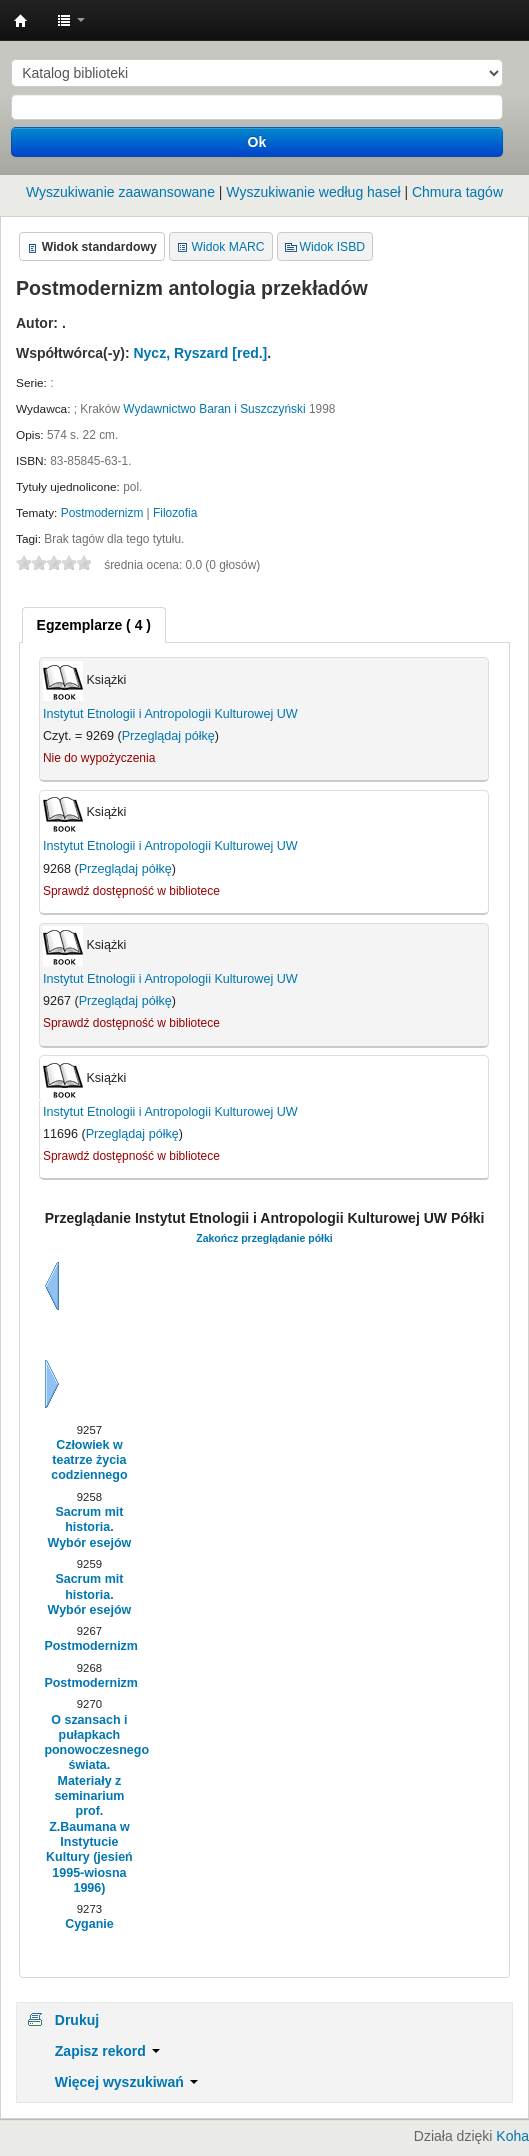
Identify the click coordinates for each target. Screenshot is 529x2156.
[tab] (94, 625)
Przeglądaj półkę (168, 736)
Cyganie (89, 1924)
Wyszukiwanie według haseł (313, 192)
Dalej (52, 1384)
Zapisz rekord (107, 2051)
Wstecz (52, 1286)
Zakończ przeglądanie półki (264, 1238)
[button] (71, 20)
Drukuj (77, 2020)
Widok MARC (228, 247)
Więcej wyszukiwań (126, 2082)
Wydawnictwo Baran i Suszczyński (214, 409)
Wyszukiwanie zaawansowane (120, 192)
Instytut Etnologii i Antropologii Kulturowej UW (21, 21)
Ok (257, 142)
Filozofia (175, 513)
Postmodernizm (102, 513)
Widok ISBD (333, 247)
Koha (512, 2136)
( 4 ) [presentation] (94, 625)
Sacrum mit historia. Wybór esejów (90, 1527)
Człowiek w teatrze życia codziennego (89, 1460)
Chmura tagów (457, 192)
